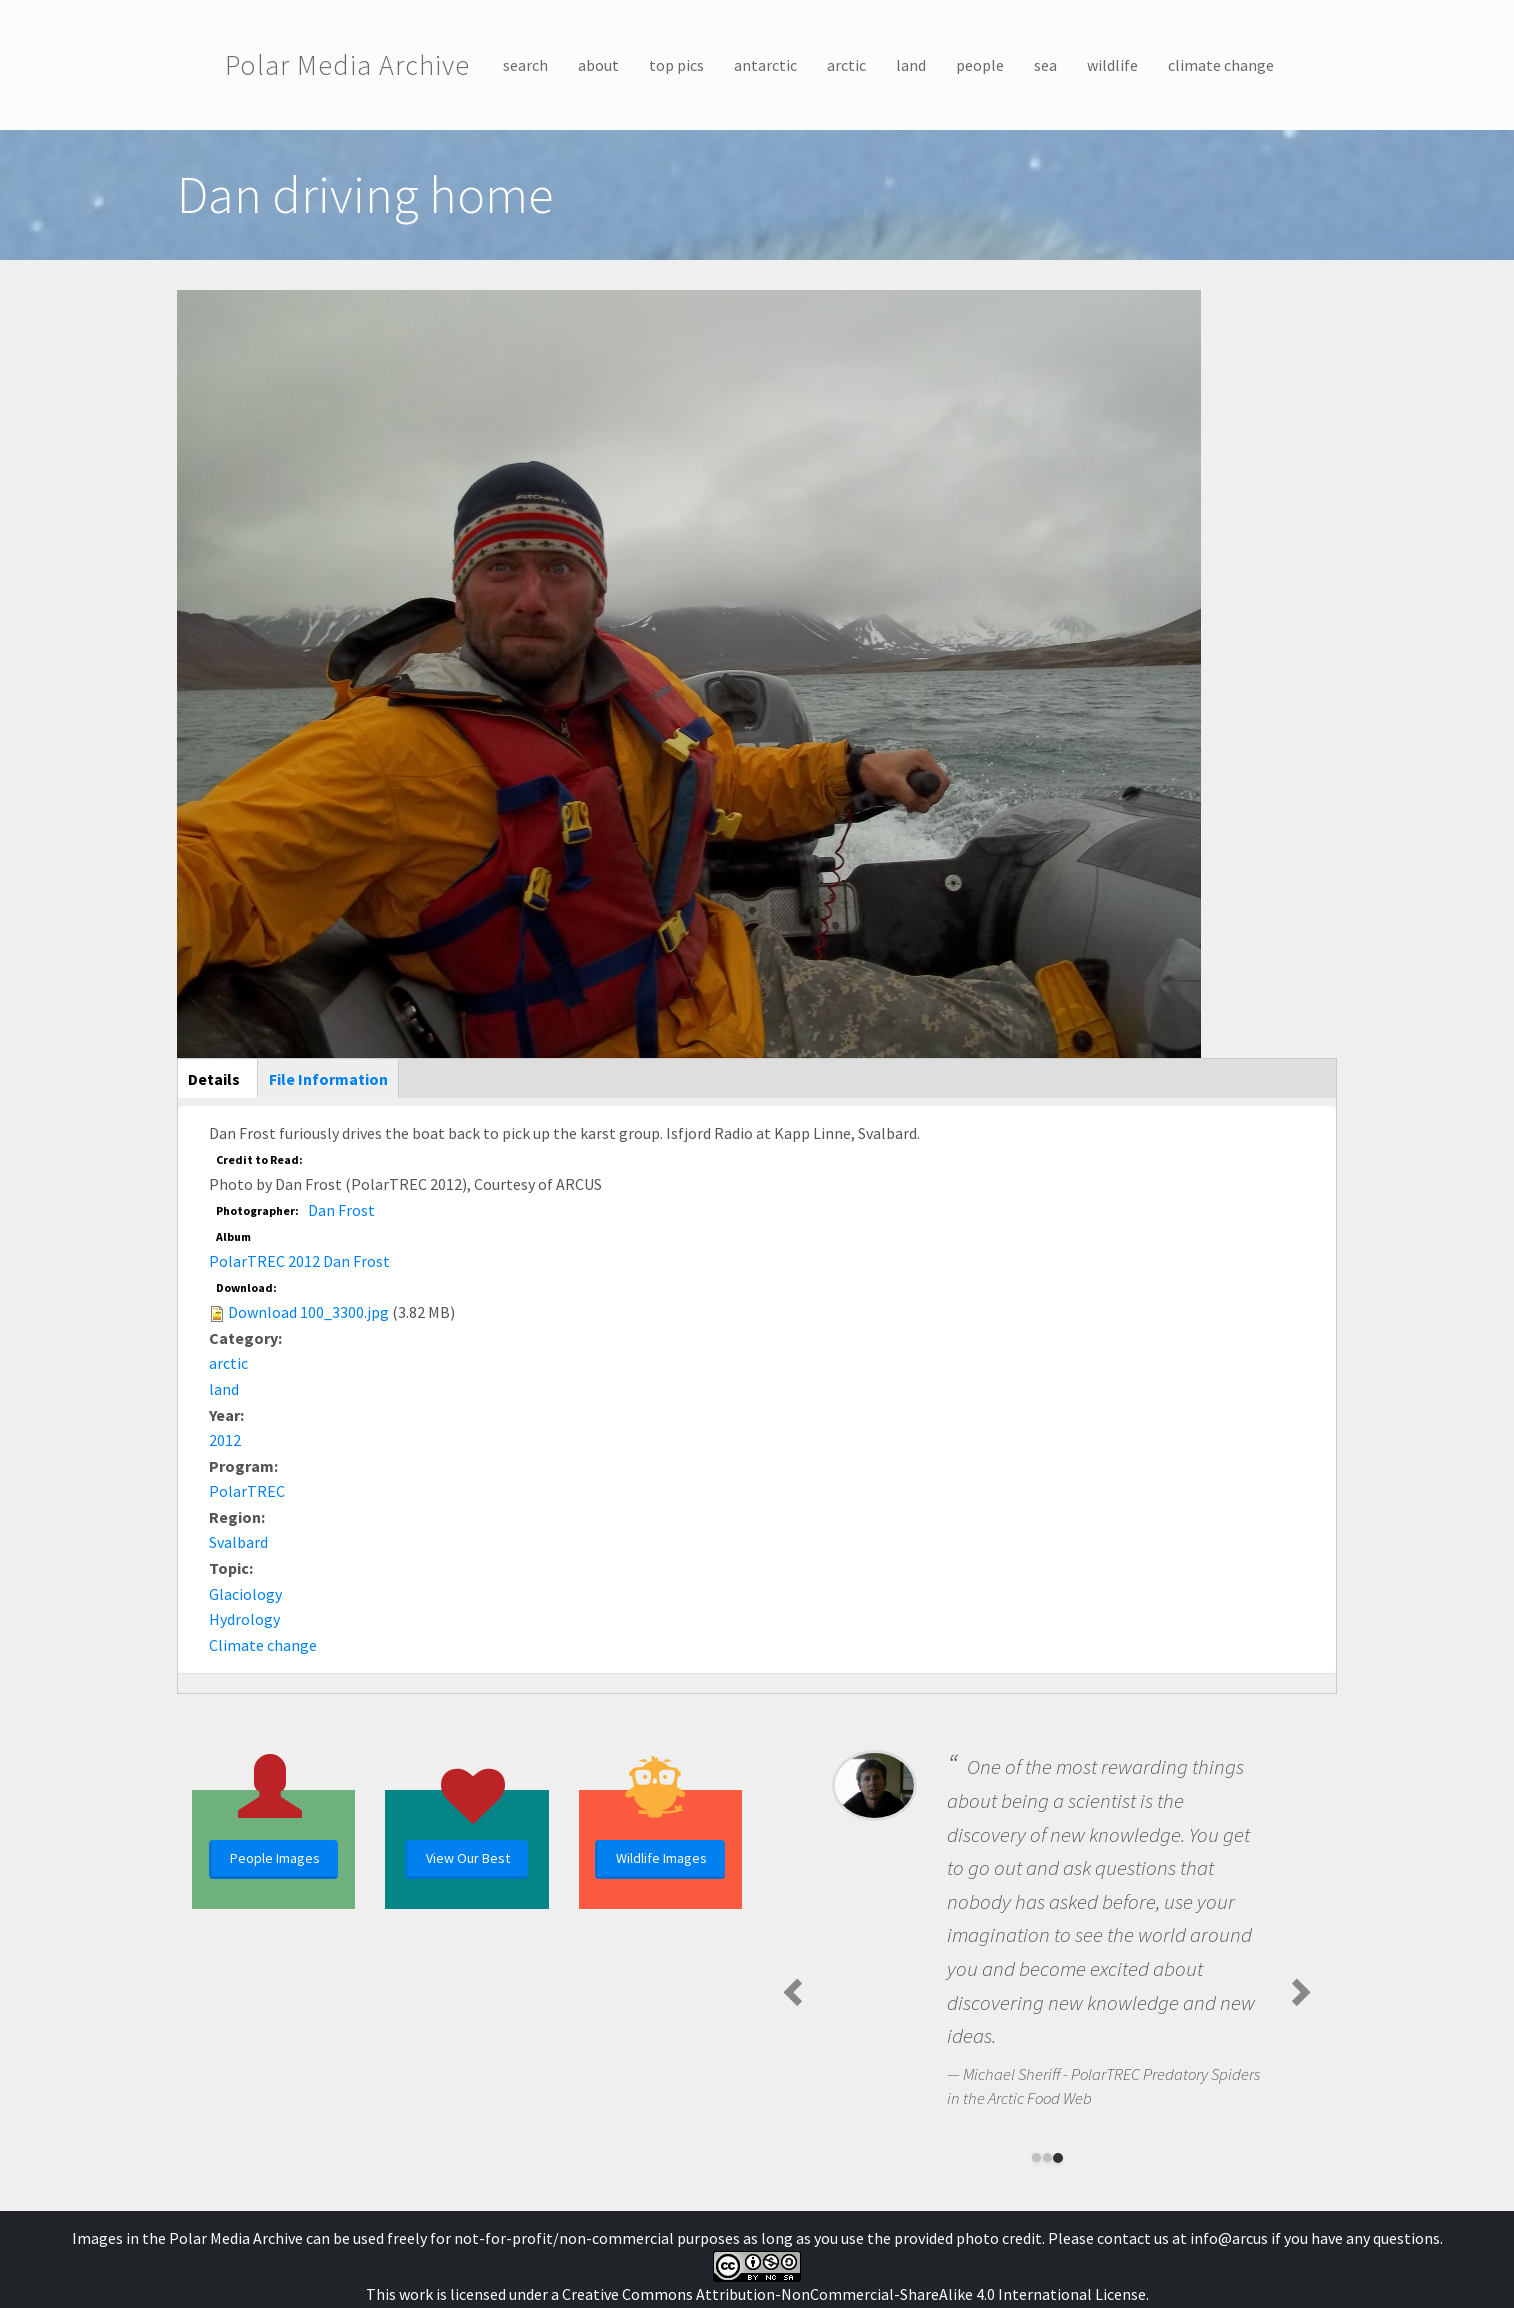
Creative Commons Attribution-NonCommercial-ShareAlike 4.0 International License (854, 2294)
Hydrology (244, 1619)
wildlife (1112, 65)
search (525, 65)
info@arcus (1229, 2238)
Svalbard (238, 1542)
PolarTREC (247, 1491)
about (598, 65)
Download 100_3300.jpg (308, 1312)
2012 (225, 1440)
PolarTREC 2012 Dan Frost (299, 1261)
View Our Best (468, 1858)
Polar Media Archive (347, 65)
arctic (846, 65)
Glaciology (245, 1594)
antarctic (765, 65)
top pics (676, 65)
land (911, 65)
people (980, 65)
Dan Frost (341, 1210)
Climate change (263, 1645)
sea (1045, 65)
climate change (1221, 65)
